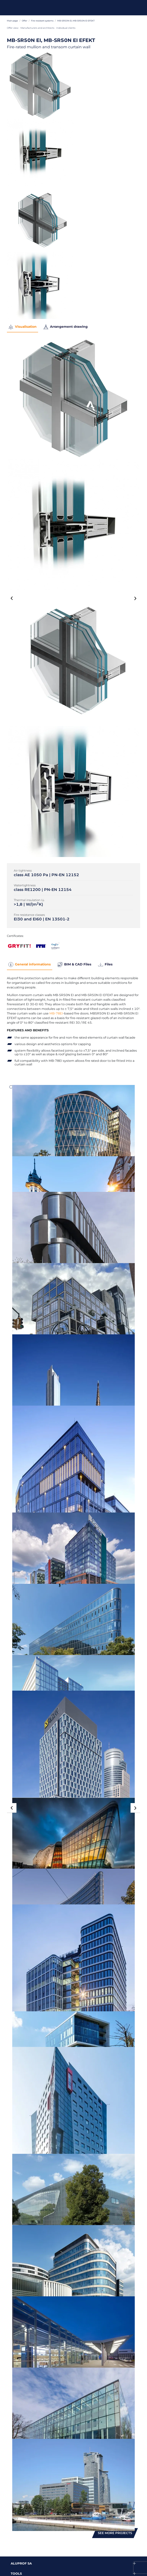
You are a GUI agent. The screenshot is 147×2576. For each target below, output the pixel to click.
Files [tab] (105, 964)
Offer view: (13, 27)
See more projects (115, 2533)
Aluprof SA (21, 2563)
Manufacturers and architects (37, 27)
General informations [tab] (29, 964)
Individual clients (65, 27)
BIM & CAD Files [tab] (74, 964)
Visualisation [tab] (22, 326)
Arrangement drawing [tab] (65, 326)
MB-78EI (56, 1013)
